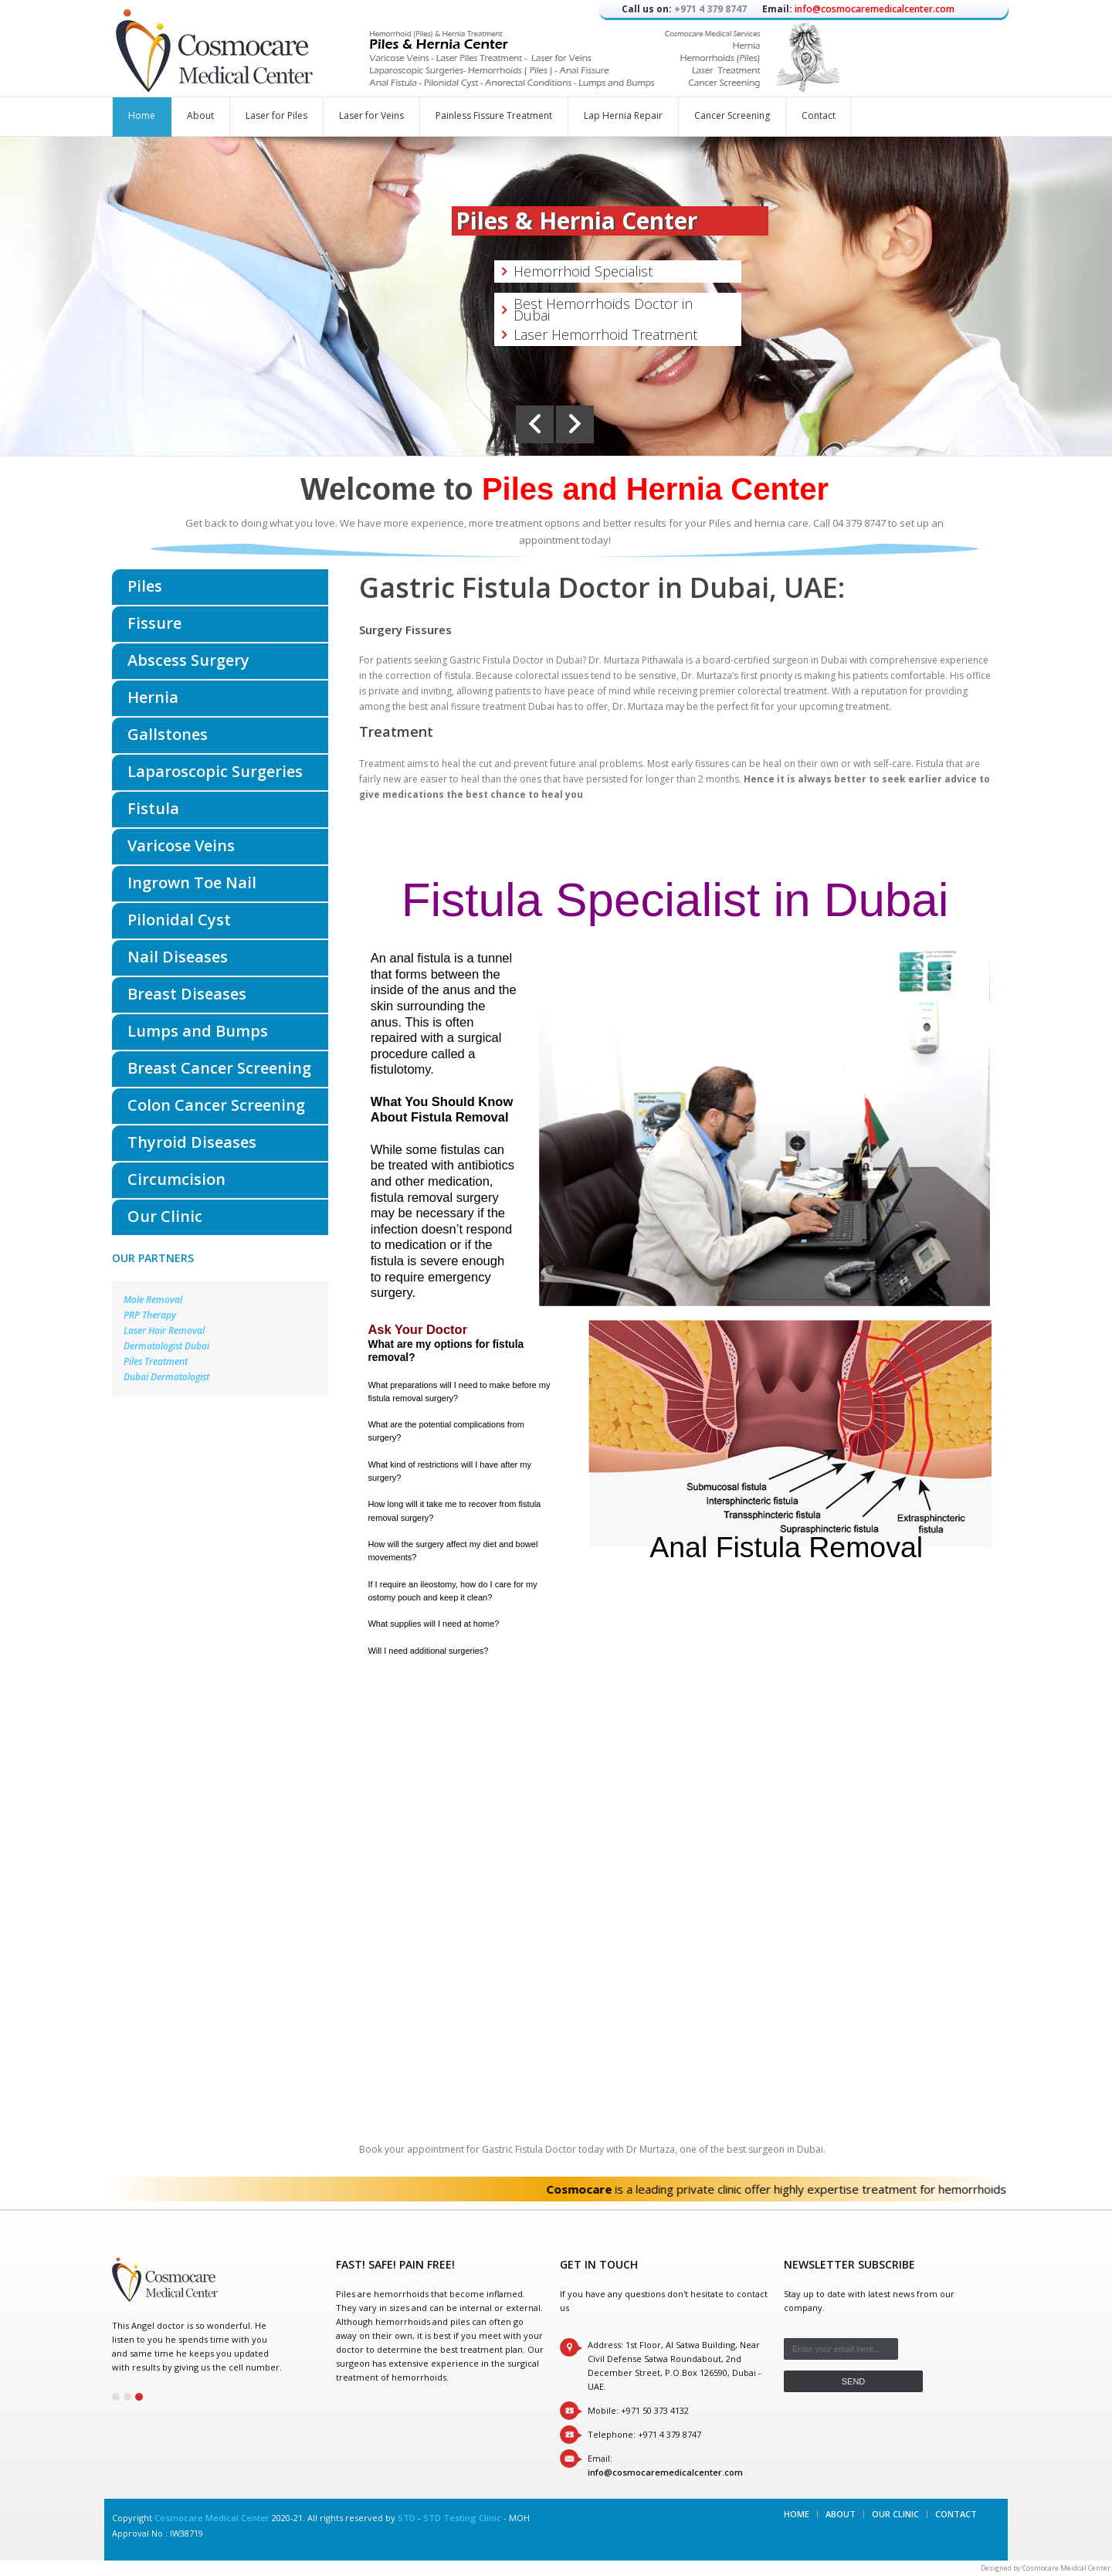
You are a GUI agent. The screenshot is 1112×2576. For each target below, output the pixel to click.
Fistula (153, 808)
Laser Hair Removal (164, 1330)
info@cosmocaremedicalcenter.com (874, 8)
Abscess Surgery (188, 660)
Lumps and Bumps (197, 1030)
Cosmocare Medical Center (212, 2517)
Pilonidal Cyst (179, 919)
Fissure (154, 623)
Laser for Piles (276, 115)
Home (141, 115)
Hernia (152, 697)
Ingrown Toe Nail (191, 882)
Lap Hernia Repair (623, 115)
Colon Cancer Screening (216, 1105)
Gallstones (167, 734)
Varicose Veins (181, 845)
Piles (144, 585)
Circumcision (176, 1179)
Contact (819, 115)
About (200, 115)
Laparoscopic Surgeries (215, 771)
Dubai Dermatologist (166, 1376)
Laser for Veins (371, 115)
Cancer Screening (732, 115)
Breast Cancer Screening (219, 1067)
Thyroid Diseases (191, 1142)
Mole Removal (153, 1299)
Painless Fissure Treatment (494, 115)
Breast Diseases (186, 993)
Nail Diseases (177, 956)
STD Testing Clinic (462, 2517)
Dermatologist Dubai (166, 1345)
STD (406, 2517)
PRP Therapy (150, 1315)
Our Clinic (164, 1216)
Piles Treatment (156, 1361)
